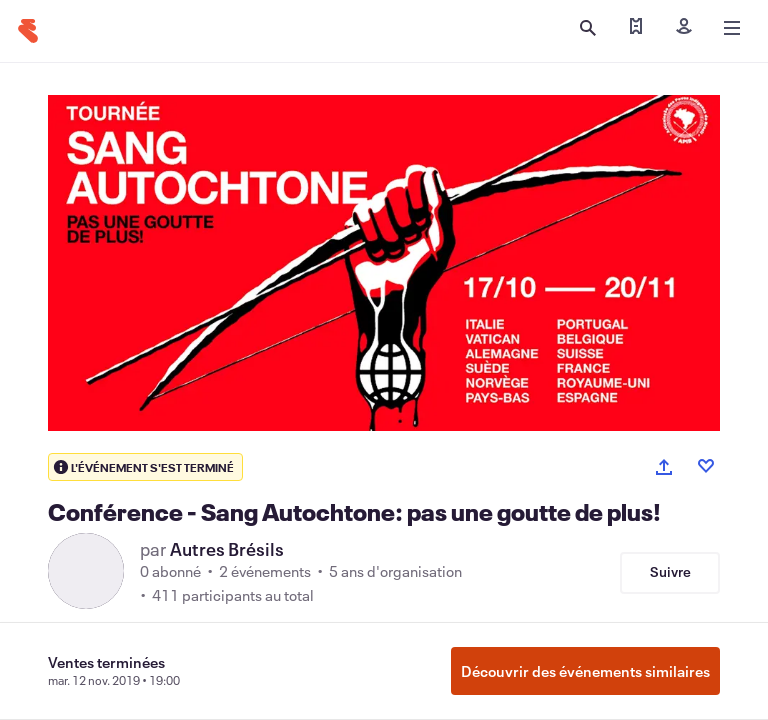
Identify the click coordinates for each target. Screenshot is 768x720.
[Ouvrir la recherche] (588, 28)
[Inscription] (684, 28)
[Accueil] (28, 31)
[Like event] (706, 466)
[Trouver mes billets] (636, 28)
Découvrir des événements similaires (585, 671)
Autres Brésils (227, 549)
